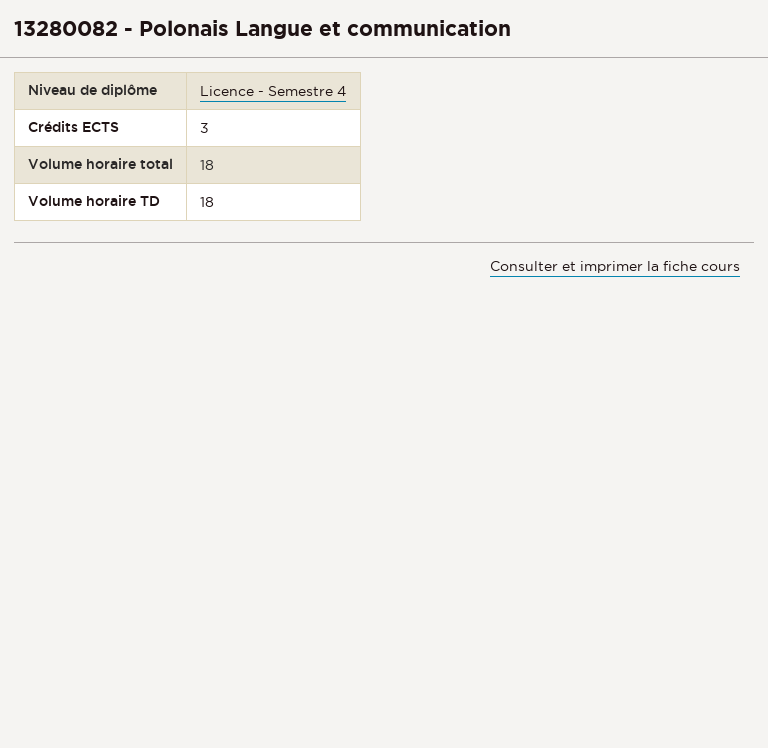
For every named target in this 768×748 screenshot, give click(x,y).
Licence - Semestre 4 (273, 91)
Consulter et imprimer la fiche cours (615, 266)
